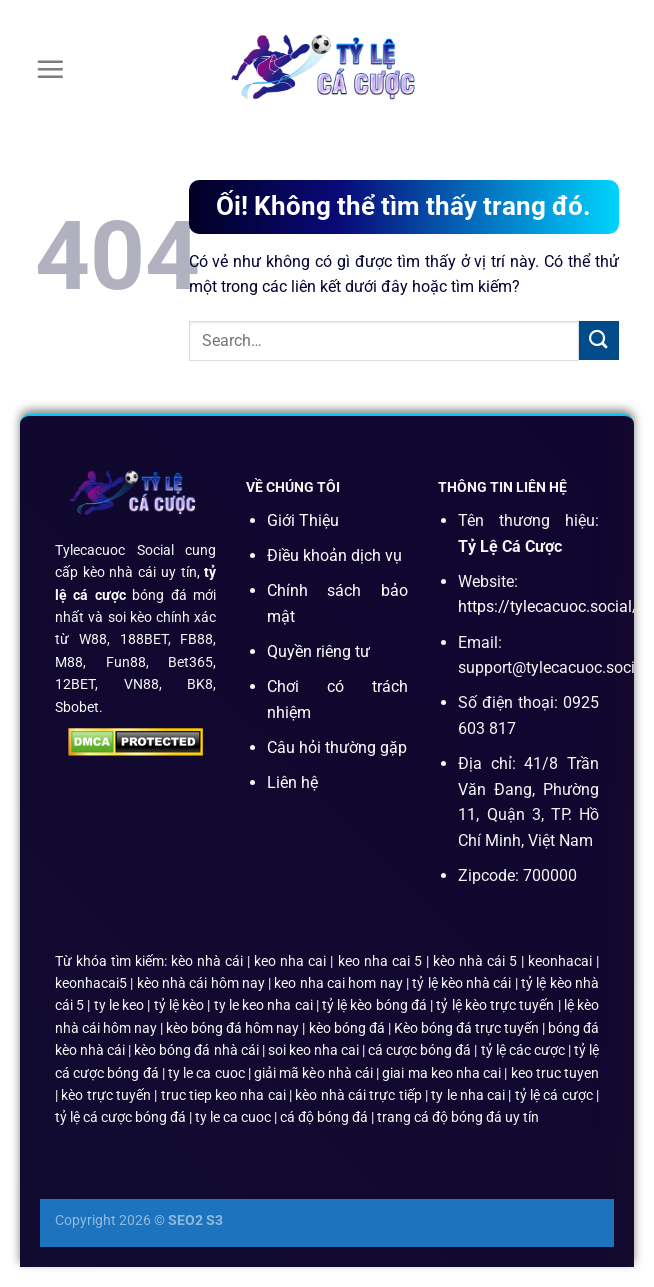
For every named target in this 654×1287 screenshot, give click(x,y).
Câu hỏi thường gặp (337, 747)
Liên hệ (292, 782)
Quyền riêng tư (318, 651)
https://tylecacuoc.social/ (548, 606)
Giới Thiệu (303, 520)
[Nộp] (599, 340)
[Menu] (50, 69)
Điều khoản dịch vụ (334, 555)
